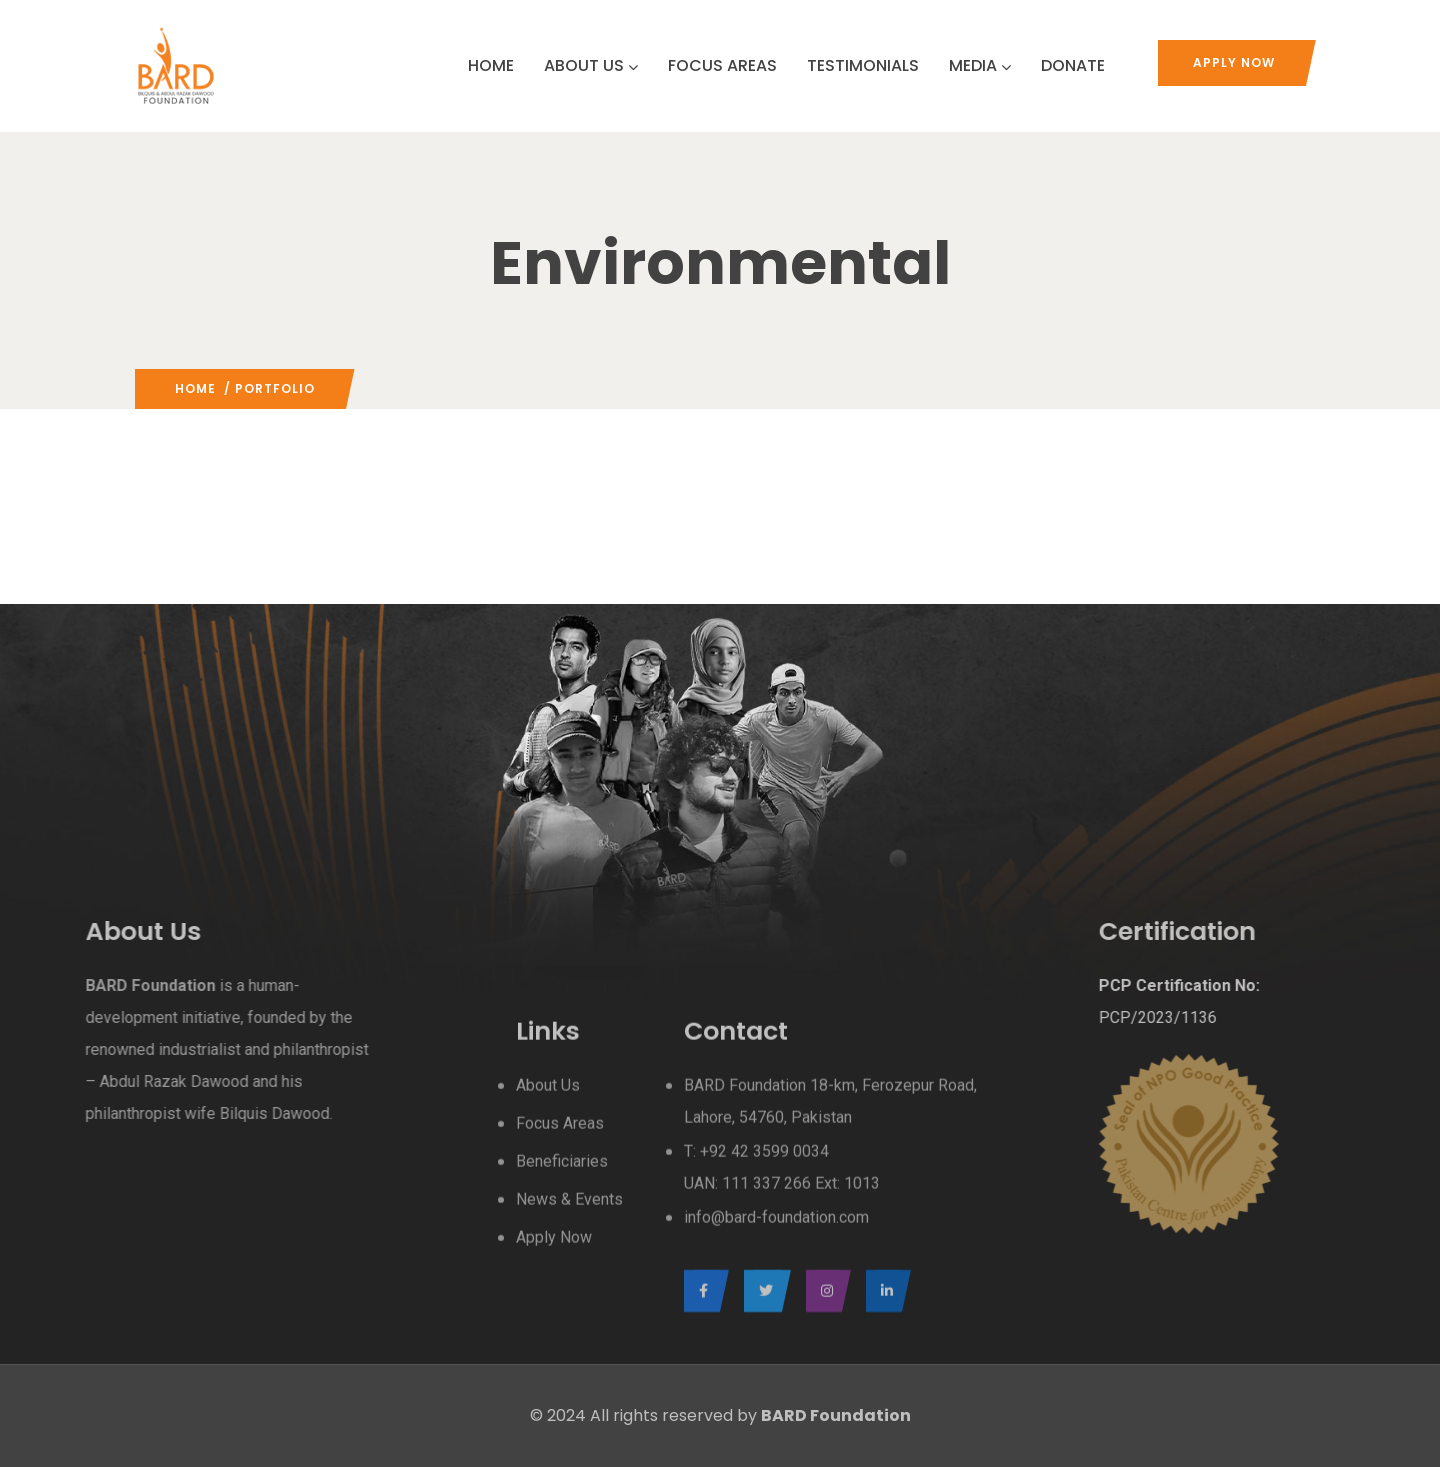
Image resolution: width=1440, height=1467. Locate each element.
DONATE (1073, 65)
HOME (491, 65)
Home (195, 388)
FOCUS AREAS (722, 65)
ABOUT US (591, 65)
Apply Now (1234, 62)
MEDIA (980, 65)
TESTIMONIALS (863, 65)
